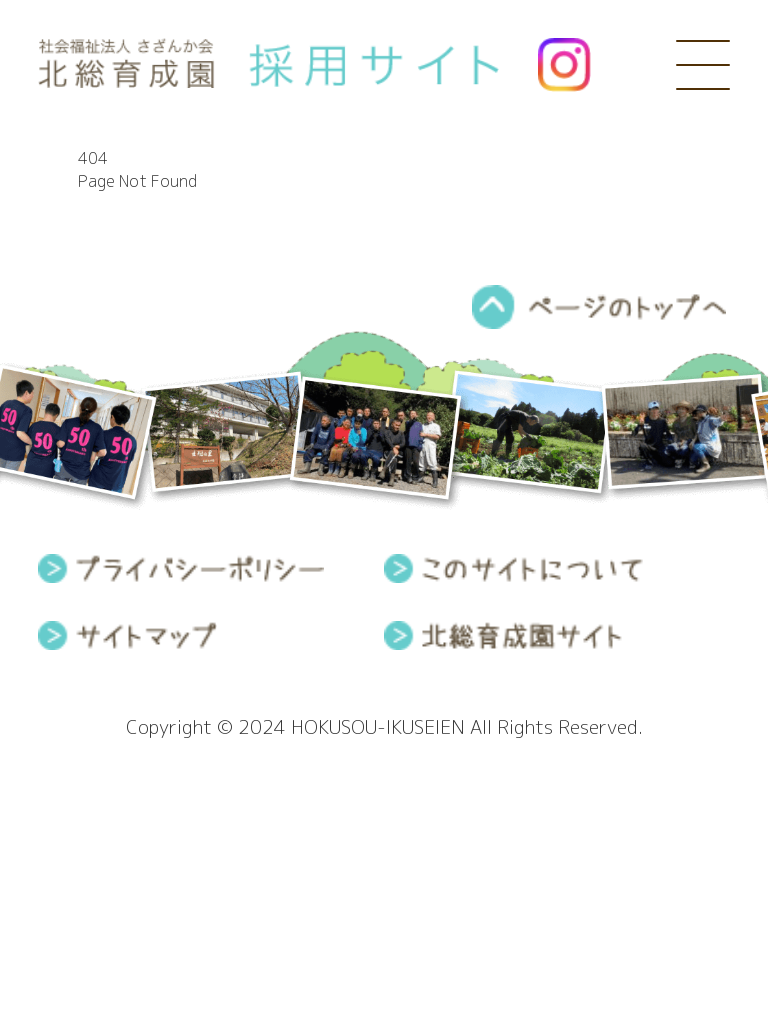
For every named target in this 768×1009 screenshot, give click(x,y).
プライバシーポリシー (181, 568)
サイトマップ (127, 635)
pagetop (600, 307)
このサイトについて (513, 568)
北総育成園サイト (503, 635)
